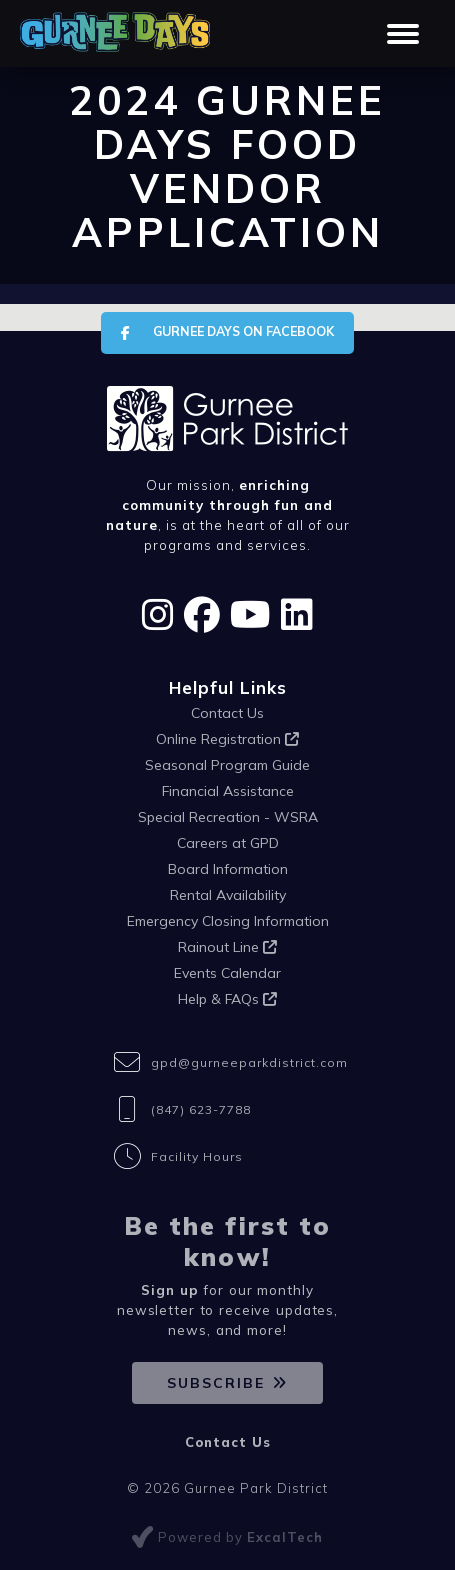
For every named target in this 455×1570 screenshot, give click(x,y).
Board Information (228, 869)
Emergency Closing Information (228, 921)
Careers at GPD (228, 843)
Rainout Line (227, 947)
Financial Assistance (228, 791)
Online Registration (227, 739)
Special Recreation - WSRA (228, 817)
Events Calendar (227, 973)
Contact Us (227, 713)
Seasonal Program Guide (227, 765)
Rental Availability (228, 895)
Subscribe (216, 1383)
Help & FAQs (227, 999)
